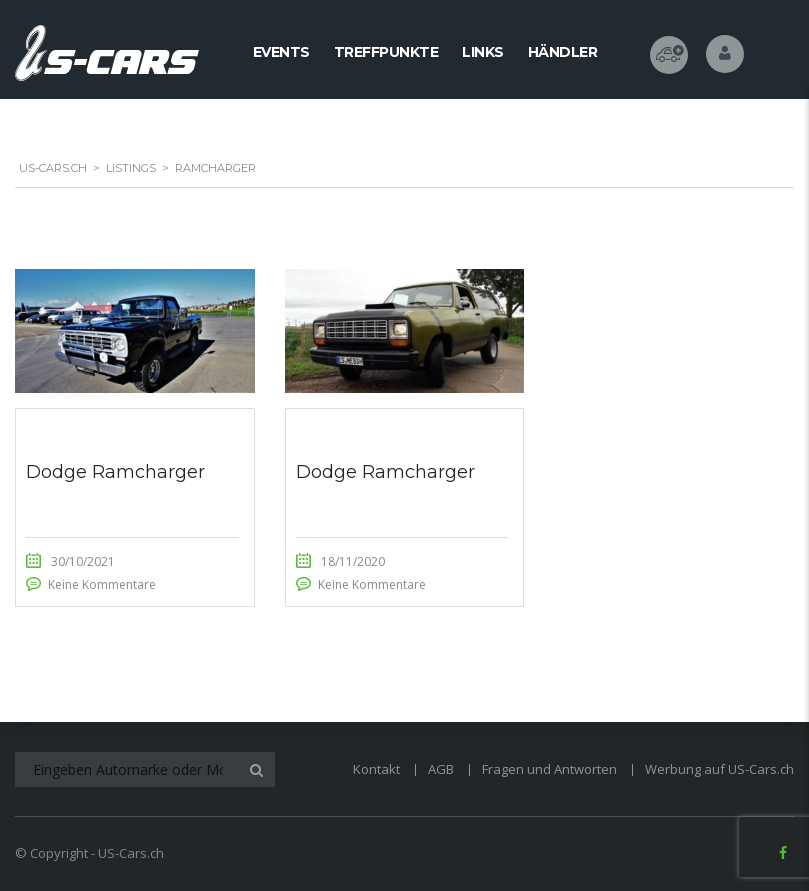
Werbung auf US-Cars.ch (719, 769)
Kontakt (376, 769)
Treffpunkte (386, 52)
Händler (563, 52)
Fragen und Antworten (549, 769)
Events (281, 52)
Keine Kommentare (102, 584)
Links (483, 52)
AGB (441, 769)
